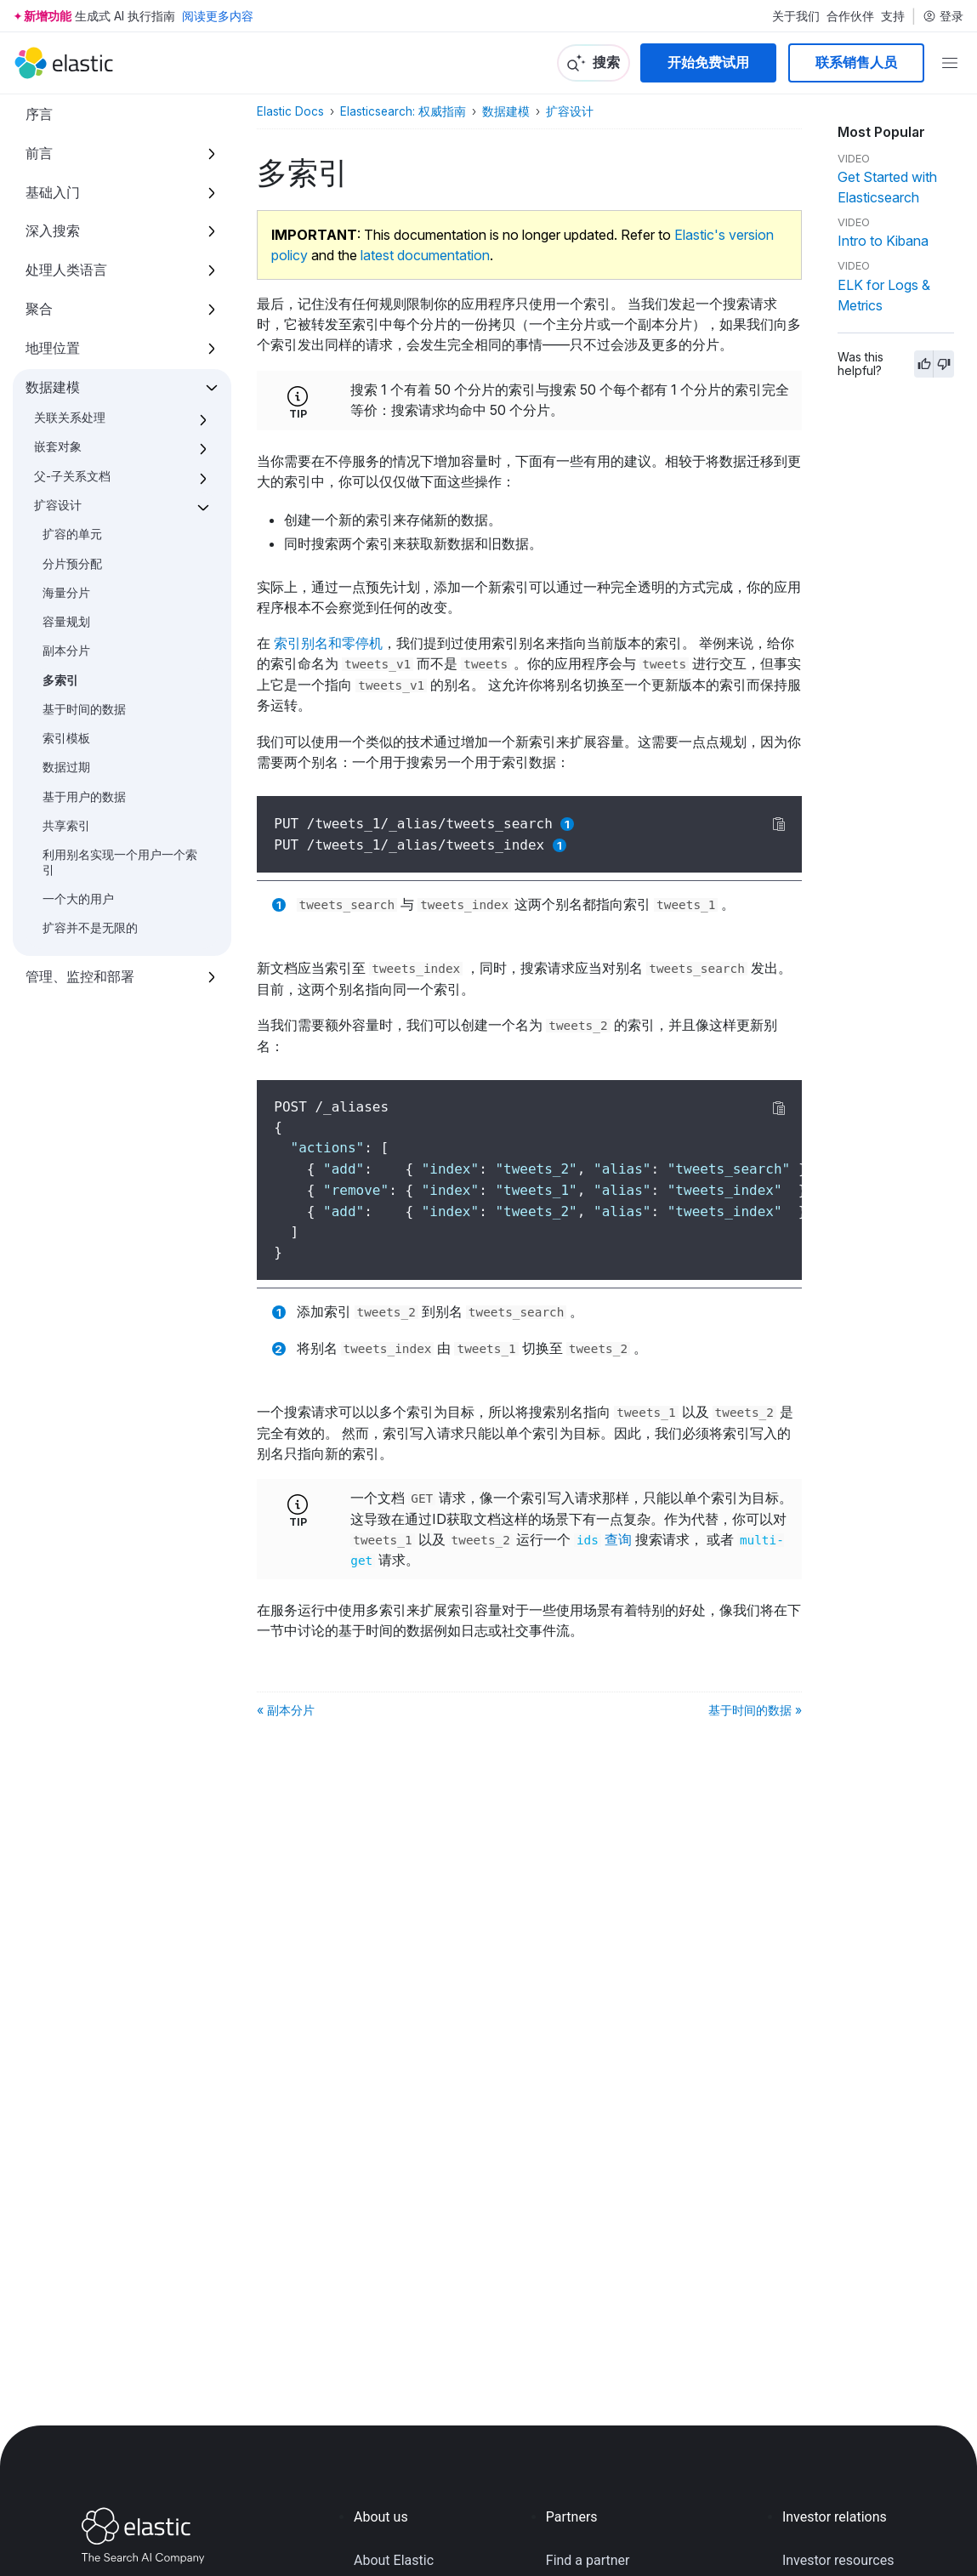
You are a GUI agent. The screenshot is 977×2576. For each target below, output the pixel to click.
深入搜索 (53, 230)
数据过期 (66, 767)
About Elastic (394, 2560)
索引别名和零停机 (328, 642)
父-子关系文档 (72, 476)
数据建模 (53, 386)
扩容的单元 (72, 534)
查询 (603, 1539)
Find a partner (588, 2560)
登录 (943, 16)
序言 (39, 113)
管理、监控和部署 (80, 976)
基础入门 (53, 192)
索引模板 (66, 738)
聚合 (39, 308)
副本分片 (66, 650)
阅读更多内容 (217, 16)
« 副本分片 (286, 1710)
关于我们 (796, 16)
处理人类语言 (66, 269)
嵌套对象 (58, 446)
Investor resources (838, 2560)
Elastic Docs (290, 111)
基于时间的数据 (84, 709)
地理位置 (53, 347)
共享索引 (66, 826)
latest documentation (425, 255)
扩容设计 (58, 505)
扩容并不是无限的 (90, 928)
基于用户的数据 (84, 797)
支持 (893, 16)
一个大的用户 (78, 899)
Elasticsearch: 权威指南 (403, 111)
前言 (39, 153)
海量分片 (66, 593)
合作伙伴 (850, 16)
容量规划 (66, 621)
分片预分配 (72, 564)
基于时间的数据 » (755, 1710)
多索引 (60, 680)
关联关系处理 (69, 417)
